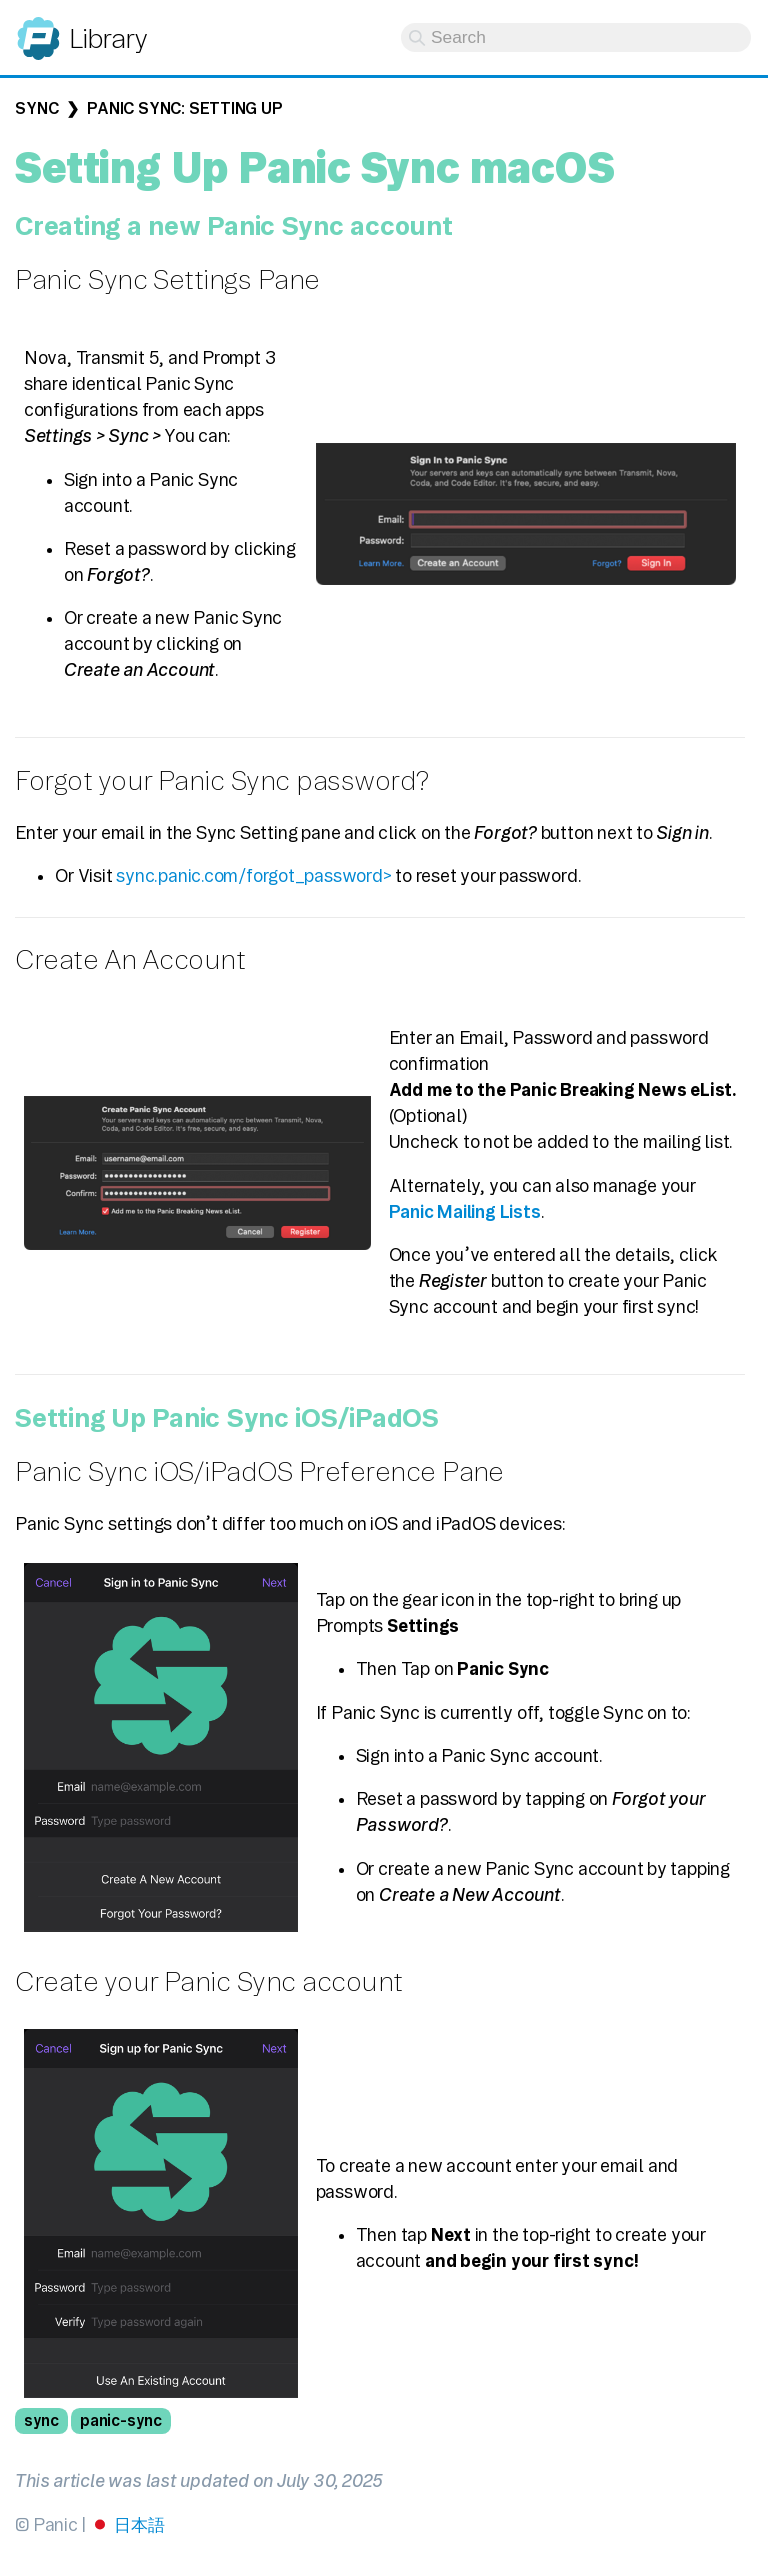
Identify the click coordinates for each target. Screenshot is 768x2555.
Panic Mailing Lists (465, 1211)
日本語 (139, 2524)
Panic (38, 29)
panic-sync (121, 2420)
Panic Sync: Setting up (184, 108)
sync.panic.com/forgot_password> (253, 875)
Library (107, 38)
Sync (36, 108)
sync (41, 2420)
